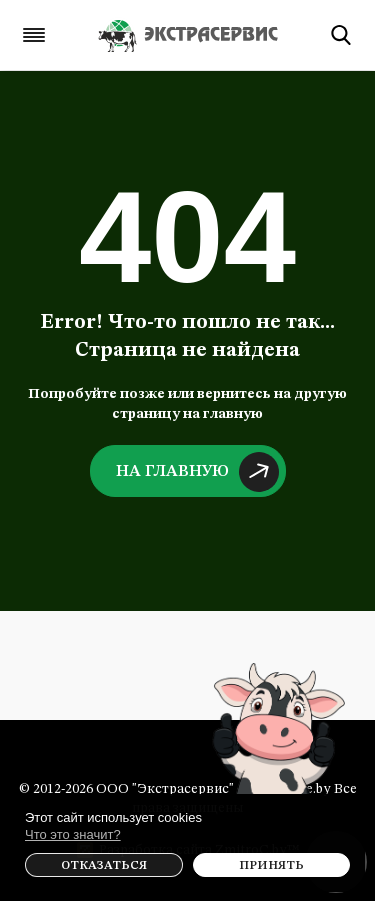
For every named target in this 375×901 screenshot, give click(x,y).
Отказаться (104, 866)
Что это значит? (73, 834)
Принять (271, 866)
